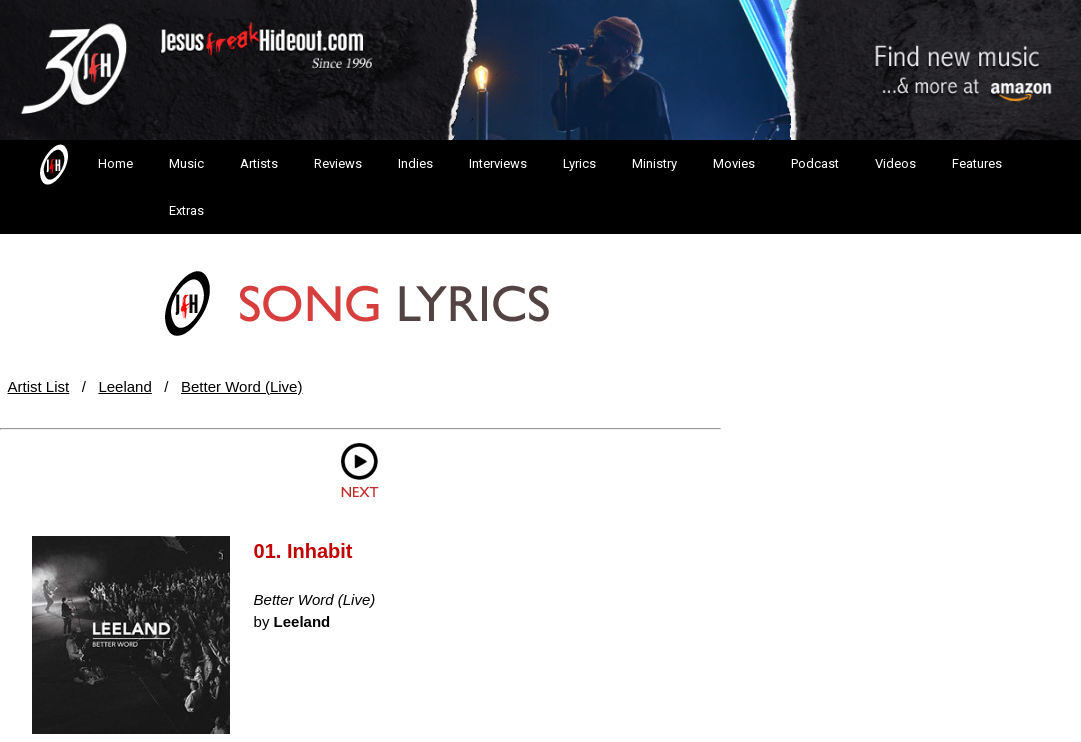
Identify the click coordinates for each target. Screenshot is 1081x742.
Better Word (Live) (241, 386)
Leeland (124, 386)
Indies (415, 163)
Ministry (654, 163)
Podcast (815, 163)
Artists (259, 163)
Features (977, 163)
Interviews (498, 163)
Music (186, 163)
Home (84, 165)
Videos (895, 163)
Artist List (39, 386)
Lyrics (579, 163)
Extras (186, 210)
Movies (734, 163)
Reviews (338, 163)
